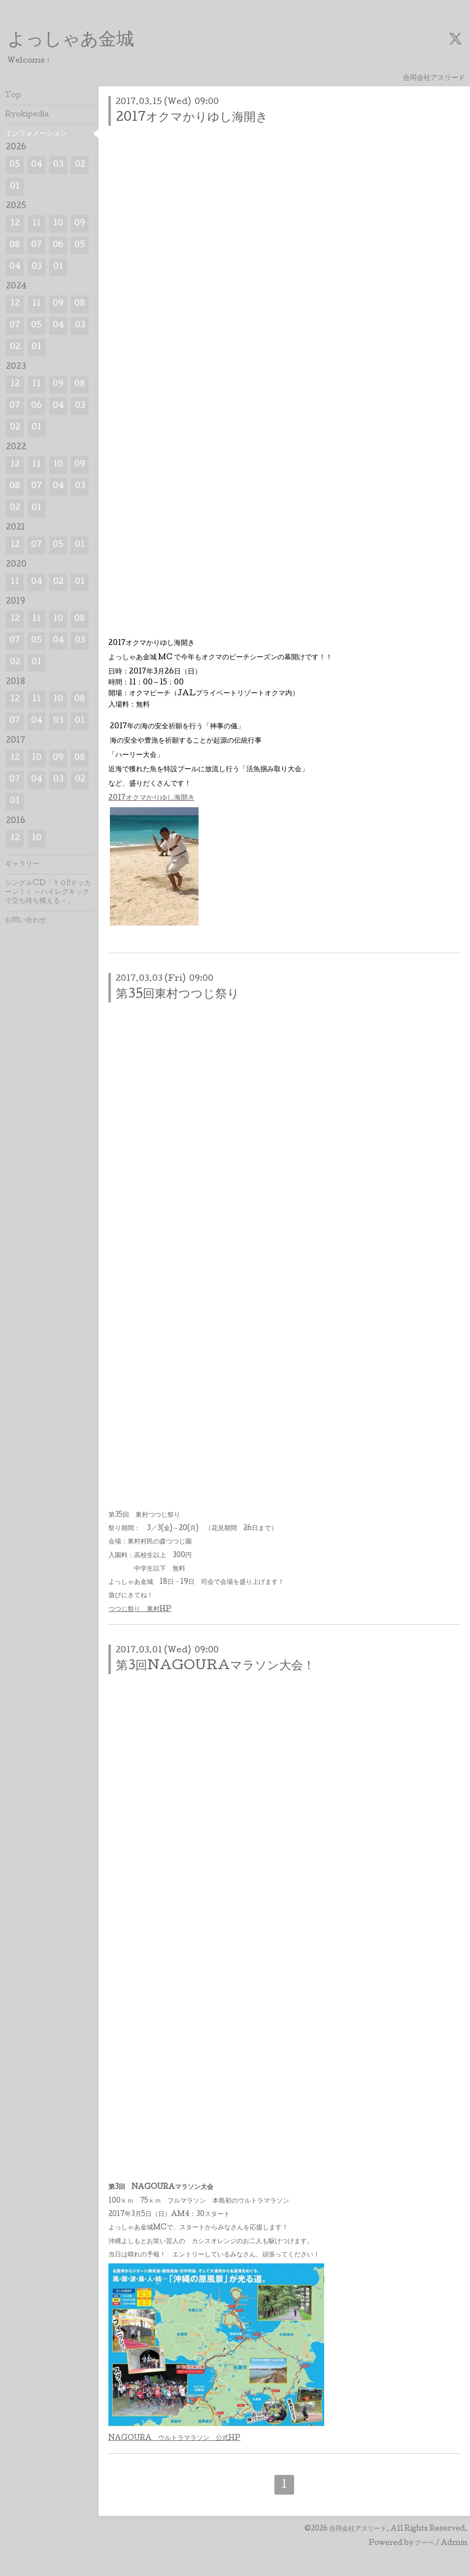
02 (80, 165)
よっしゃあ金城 (70, 41)
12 (15, 223)
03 (58, 165)
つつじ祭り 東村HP (139, 1609)
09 (79, 223)
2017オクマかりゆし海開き (192, 118)
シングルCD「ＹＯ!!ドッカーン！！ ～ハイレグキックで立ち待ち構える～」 (48, 892)
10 (58, 223)
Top (13, 96)
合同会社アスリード (358, 2529)
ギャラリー (22, 864)
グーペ (424, 2543)
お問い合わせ (25, 921)
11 (36, 223)
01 (15, 186)
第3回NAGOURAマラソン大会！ (215, 1666)
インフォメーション (36, 134)
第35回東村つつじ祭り (177, 995)
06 (58, 245)
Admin (454, 2543)
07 (36, 245)
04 (36, 165)
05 (14, 165)
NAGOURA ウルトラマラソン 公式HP (174, 2438)
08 (14, 245)
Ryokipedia (27, 115)
